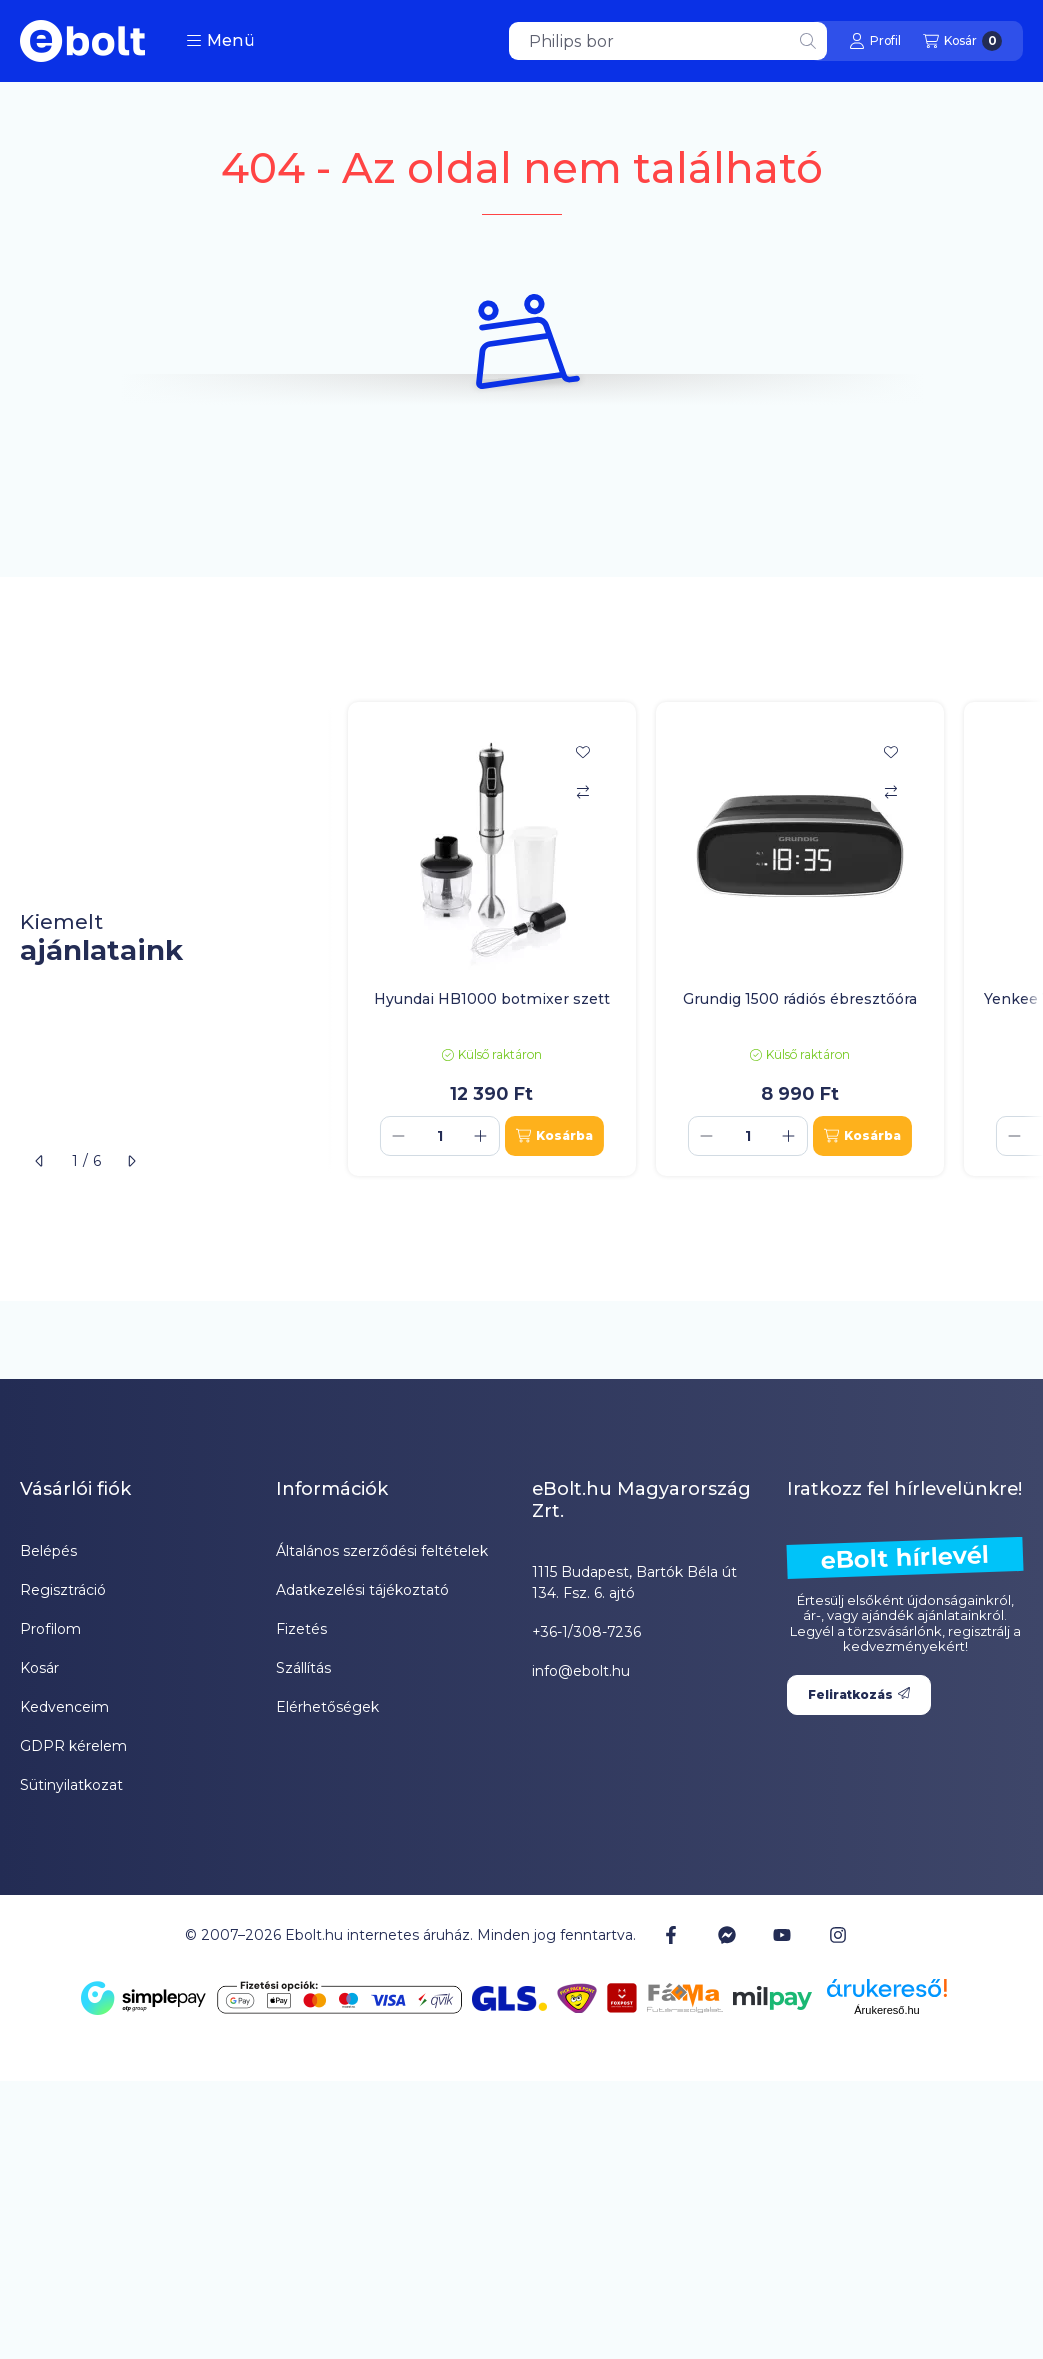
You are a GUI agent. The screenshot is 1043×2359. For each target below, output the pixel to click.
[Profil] (875, 41)
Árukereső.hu (886, 2010)
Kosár (39, 1668)
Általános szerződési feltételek (382, 1551)
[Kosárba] (554, 1136)
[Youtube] (782, 1935)
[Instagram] (837, 1935)
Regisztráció (63, 1590)
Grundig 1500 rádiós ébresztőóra (800, 999)
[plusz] (481, 1136)
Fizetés (301, 1629)
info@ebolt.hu (581, 1671)
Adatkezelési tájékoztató (362, 1590)
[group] (685, 939)
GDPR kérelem (73, 1746)
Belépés (48, 1551)
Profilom (50, 1629)
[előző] (40, 1161)
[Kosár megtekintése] (962, 41)
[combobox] (668, 41)
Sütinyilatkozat (71, 1785)
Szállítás (303, 1668)
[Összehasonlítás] (583, 792)
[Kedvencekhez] (583, 752)
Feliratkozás (859, 1694)
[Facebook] (671, 1935)
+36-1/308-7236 (586, 1632)
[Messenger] (727, 1935)
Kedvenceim (64, 1707)
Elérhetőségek (327, 1707)
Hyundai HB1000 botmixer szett (492, 999)
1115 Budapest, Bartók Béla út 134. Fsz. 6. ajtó (634, 1582)
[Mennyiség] (440, 1136)
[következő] (131, 1161)
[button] (220, 41)
